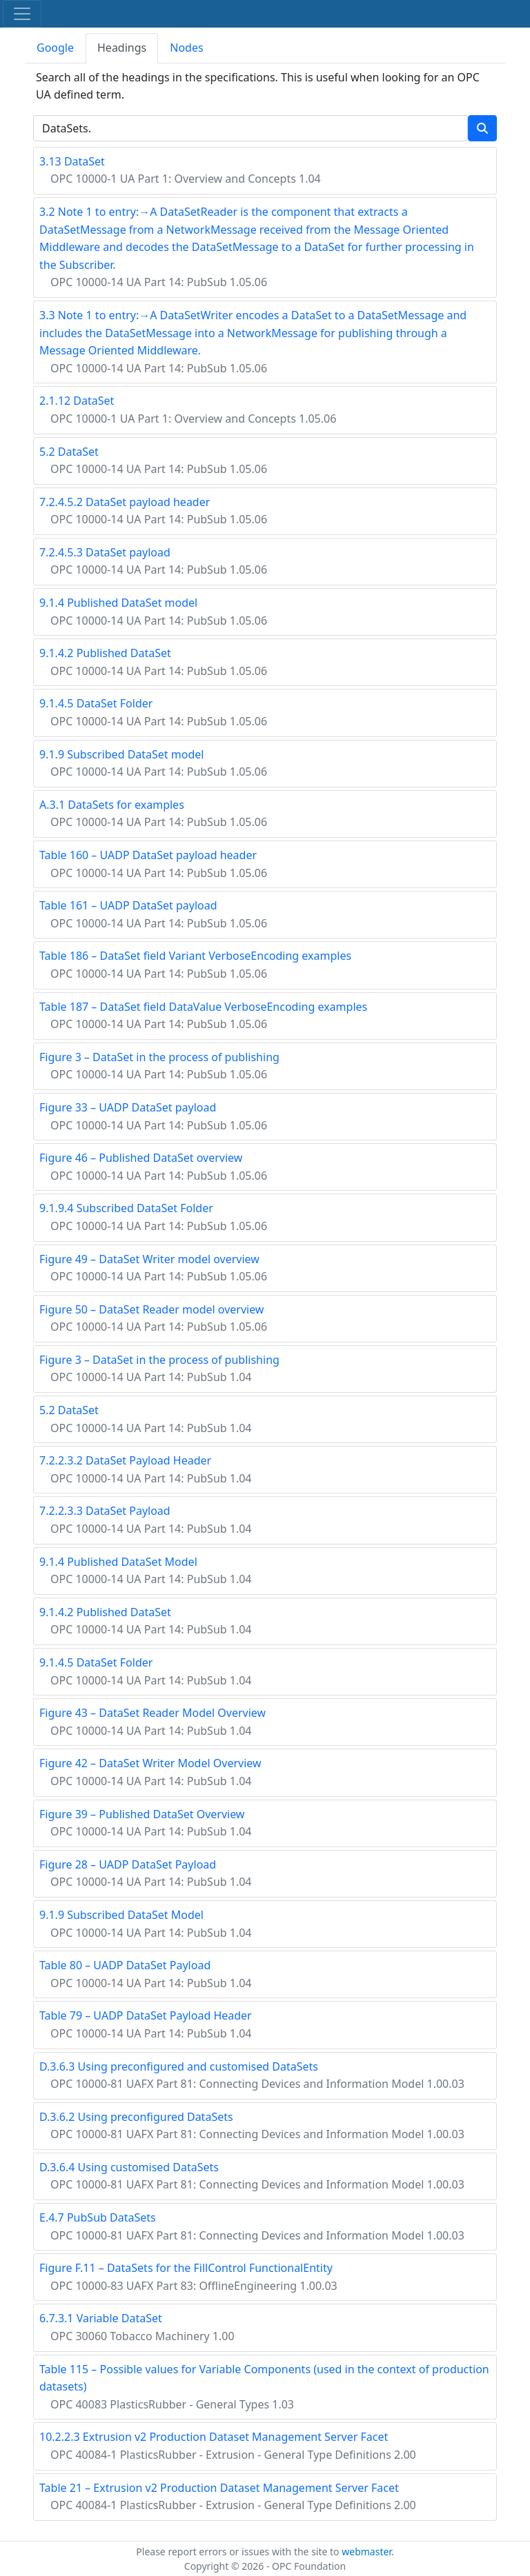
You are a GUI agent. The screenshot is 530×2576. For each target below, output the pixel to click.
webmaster (366, 2551)
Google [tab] (55, 47)
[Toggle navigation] (22, 14)
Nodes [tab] (186, 47)
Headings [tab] (121, 47)
